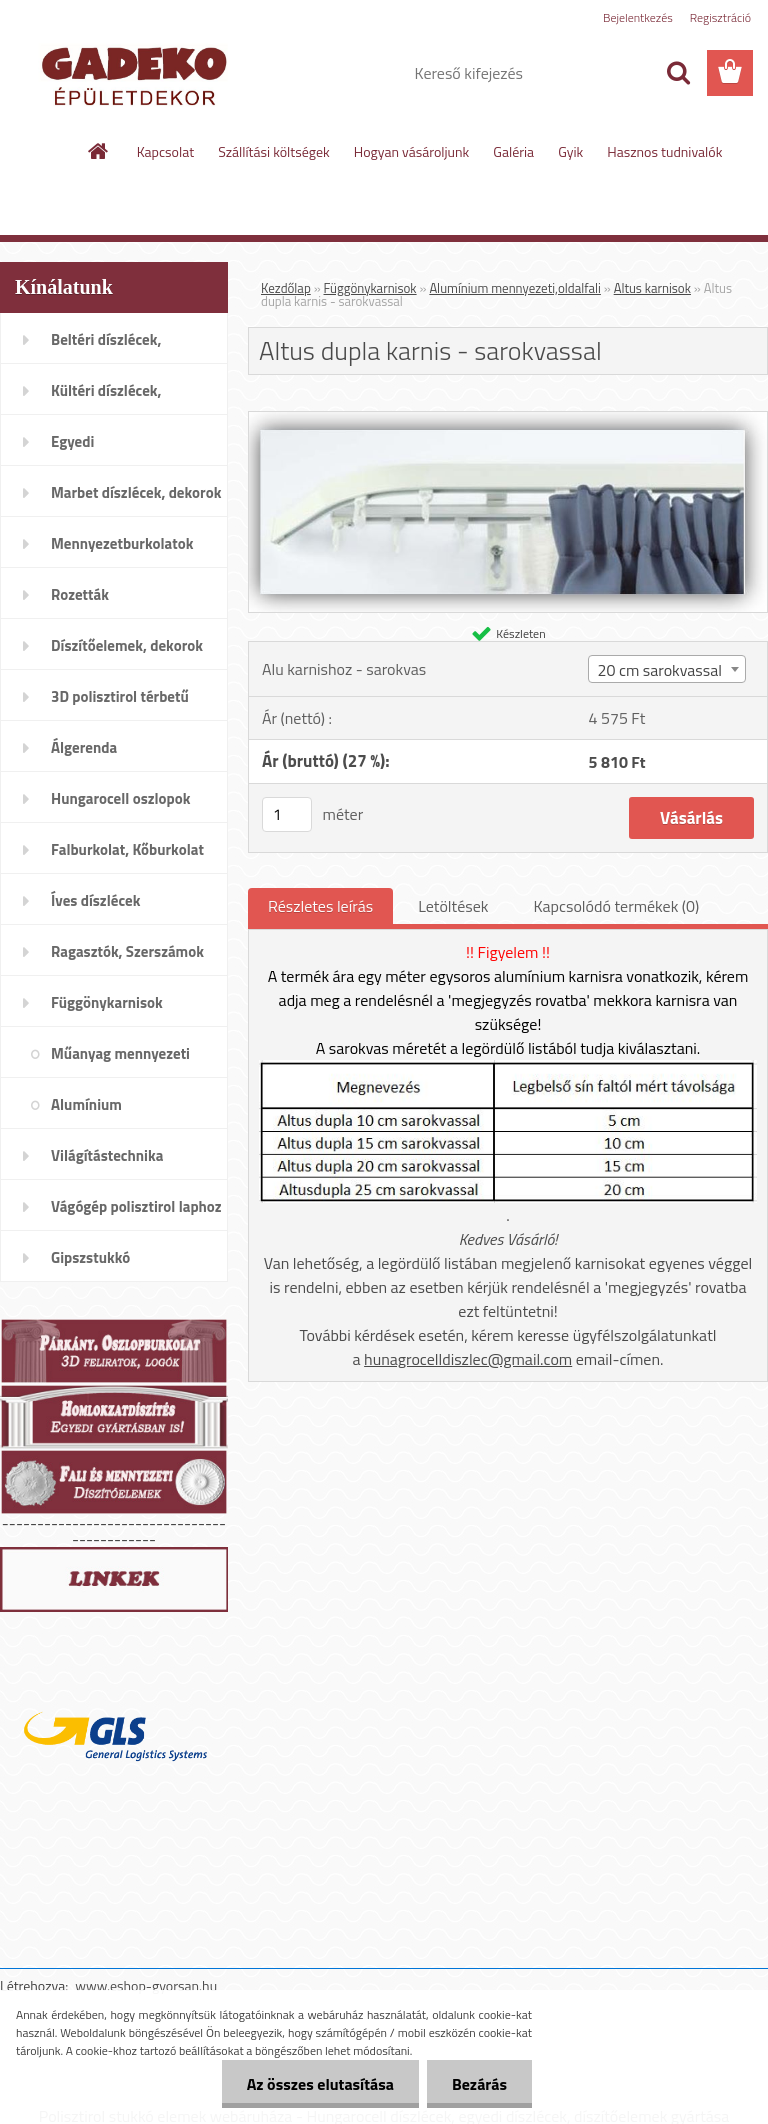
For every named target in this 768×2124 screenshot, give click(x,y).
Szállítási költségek (274, 151)
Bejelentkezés (638, 17)
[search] (678, 73)
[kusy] (287, 814)
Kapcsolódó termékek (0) (616, 906)
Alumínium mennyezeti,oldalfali (515, 288)
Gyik (570, 151)
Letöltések (453, 906)
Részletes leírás (320, 906)
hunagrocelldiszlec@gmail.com (468, 1359)
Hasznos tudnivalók (664, 151)
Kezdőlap (286, 288)
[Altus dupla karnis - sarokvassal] (508, 420)
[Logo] (137, 74)
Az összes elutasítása (320, 2084)
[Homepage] (99, 151)
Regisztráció (720, 17)
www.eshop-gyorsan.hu (146, 1985)
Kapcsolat (166, 151)
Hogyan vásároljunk (411, 151)
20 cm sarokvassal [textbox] (659, 670)
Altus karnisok (652, 288)
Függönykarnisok (370, 288)
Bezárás (479, 2084)
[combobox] (666, 669)
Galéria (513, 151)
